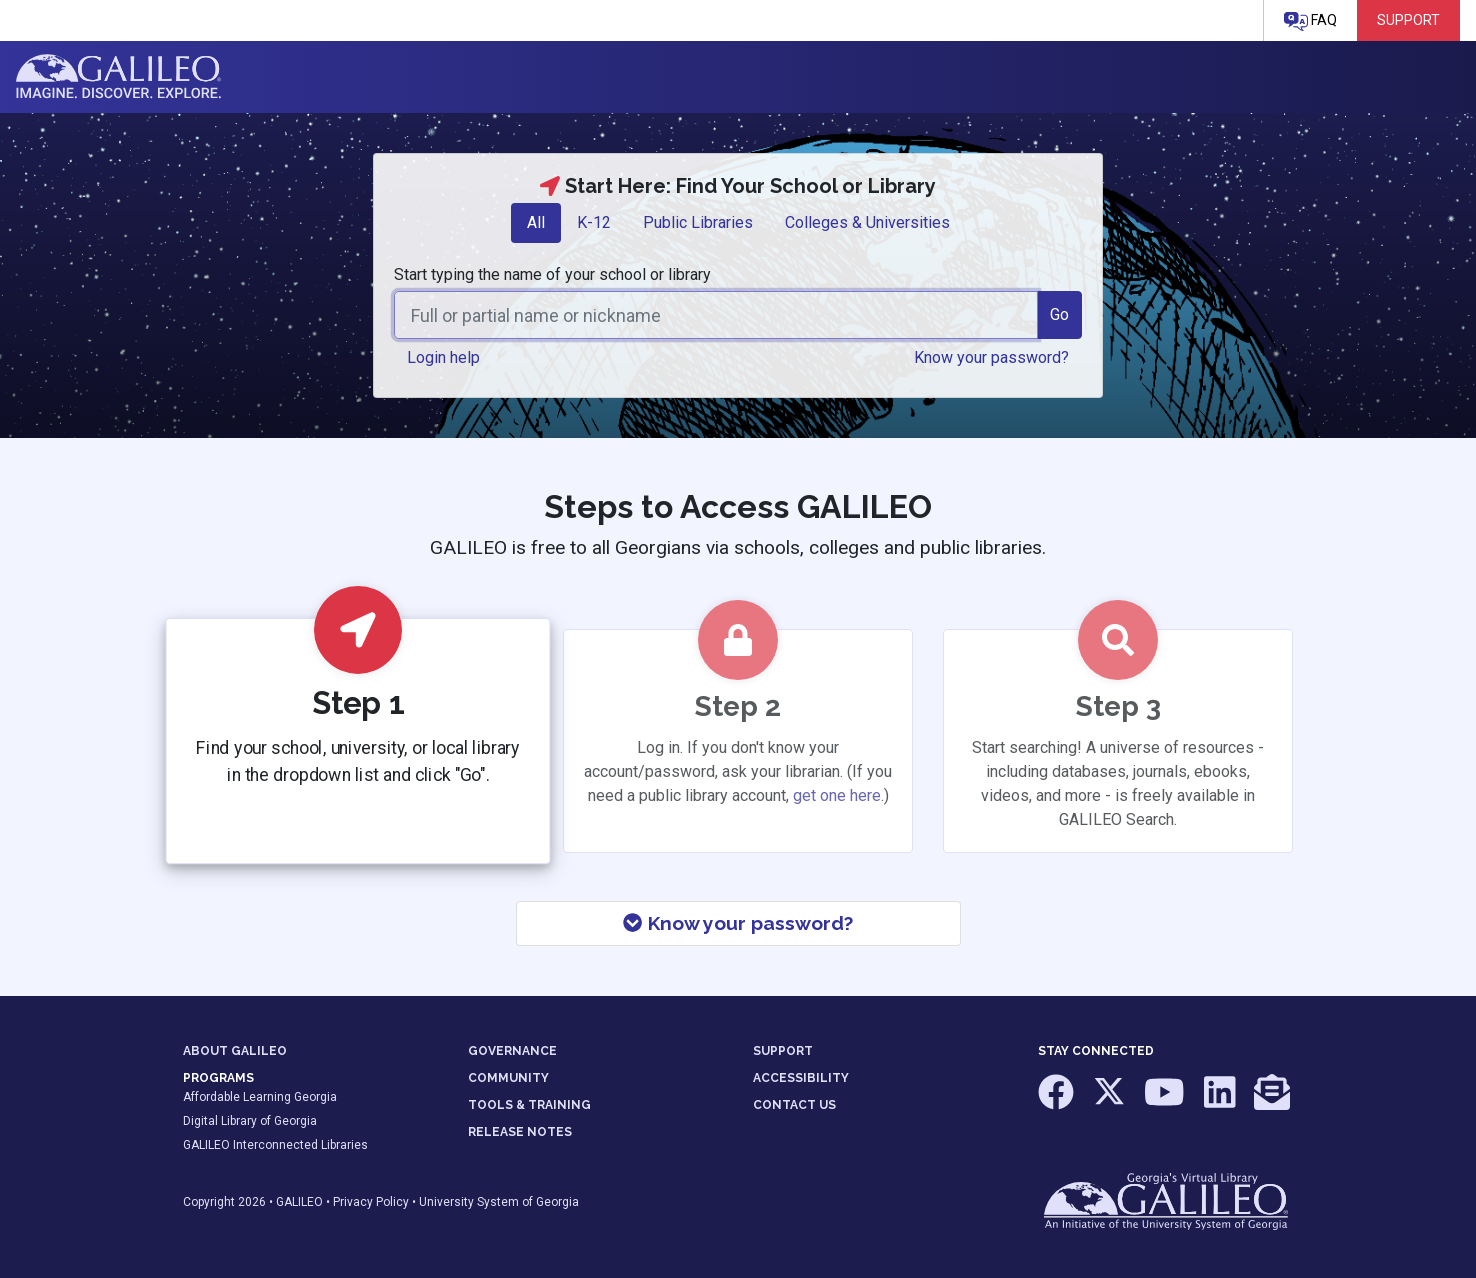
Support (1408, 20)
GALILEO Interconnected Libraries (275, 1145)
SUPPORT (783, 1051)
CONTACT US (794, 1105)
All (536, 222)
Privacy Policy (371, 1202)
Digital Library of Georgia (250, 1121)
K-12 (594, 222)
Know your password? (737, 923)
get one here (837, 795)
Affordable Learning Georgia (260, 1097)
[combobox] (716, 315)
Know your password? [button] (991, 357)
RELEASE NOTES (520, 1132)
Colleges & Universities (867, 222)
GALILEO (299, 1202)
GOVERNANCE (512, 1051)
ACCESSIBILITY (801, 1078)
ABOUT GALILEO (235, 1051)
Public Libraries (698, 222)
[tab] (536, 223)
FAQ (1310, 21)
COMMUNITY (508, 1078)
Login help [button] (443, 357)
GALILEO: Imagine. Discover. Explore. (118, 77)
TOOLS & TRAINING (529, 1105)
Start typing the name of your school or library (552, 274)
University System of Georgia (499, 1202)
